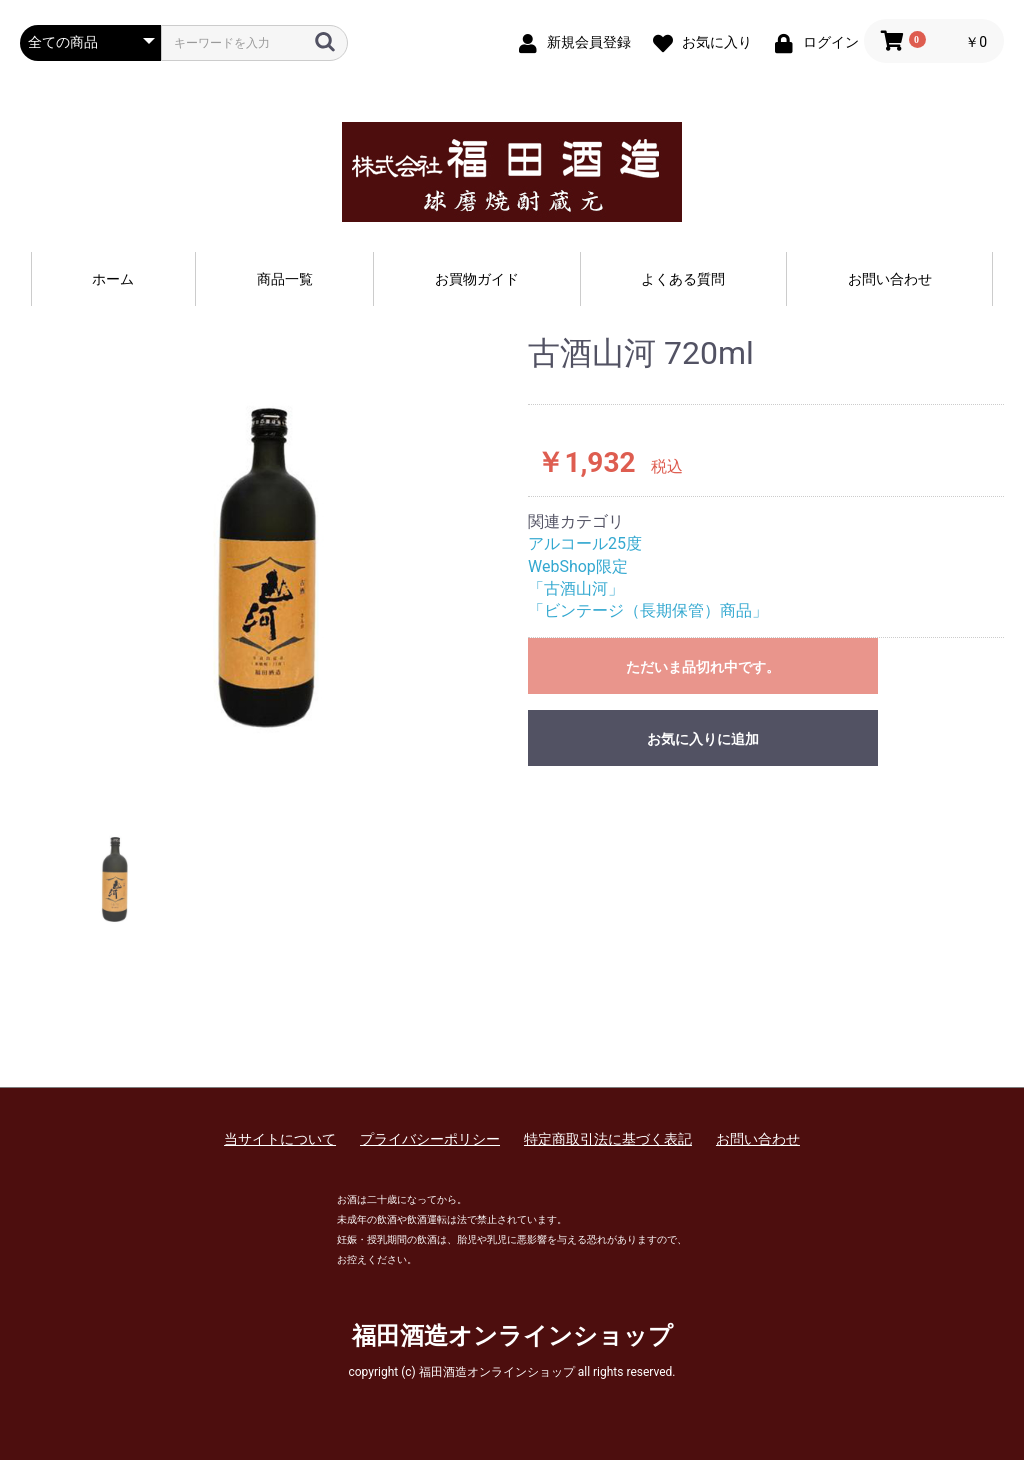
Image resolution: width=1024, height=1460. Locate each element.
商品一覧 (285, 279)
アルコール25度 (585, 543)
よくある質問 (683, 279)
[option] (266, 562)
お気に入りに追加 (703, 739)
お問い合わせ (890, 279)
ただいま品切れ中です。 (703, 667)
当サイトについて (280, 1139)
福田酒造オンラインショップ (512, 1336)
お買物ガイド (477, 279)
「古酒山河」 (576, 588)
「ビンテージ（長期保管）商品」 (648, 610)
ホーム (113, 279)
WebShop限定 (578, 566)
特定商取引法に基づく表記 (608, 1139)
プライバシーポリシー (430, 1139)
